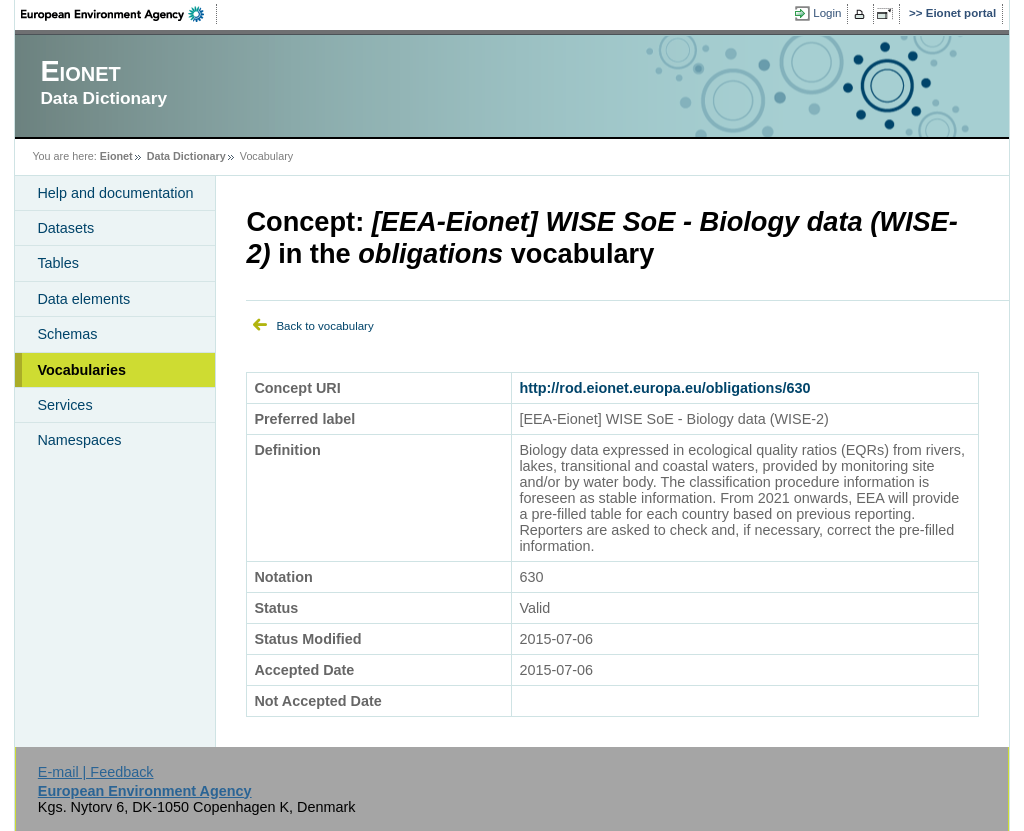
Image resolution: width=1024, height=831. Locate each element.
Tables (58, 263)
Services (64, 405)
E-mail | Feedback (96, 772)
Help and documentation (115, 193)
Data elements (83, 299)
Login (827, 13)
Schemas (67, 334)
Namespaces (79, 440)
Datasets (65, 228)
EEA (119, 14)
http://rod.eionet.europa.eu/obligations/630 (664, 388)
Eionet (116, 156)
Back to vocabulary (324, 326)
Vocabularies (81, 370)
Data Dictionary (186, 156)
